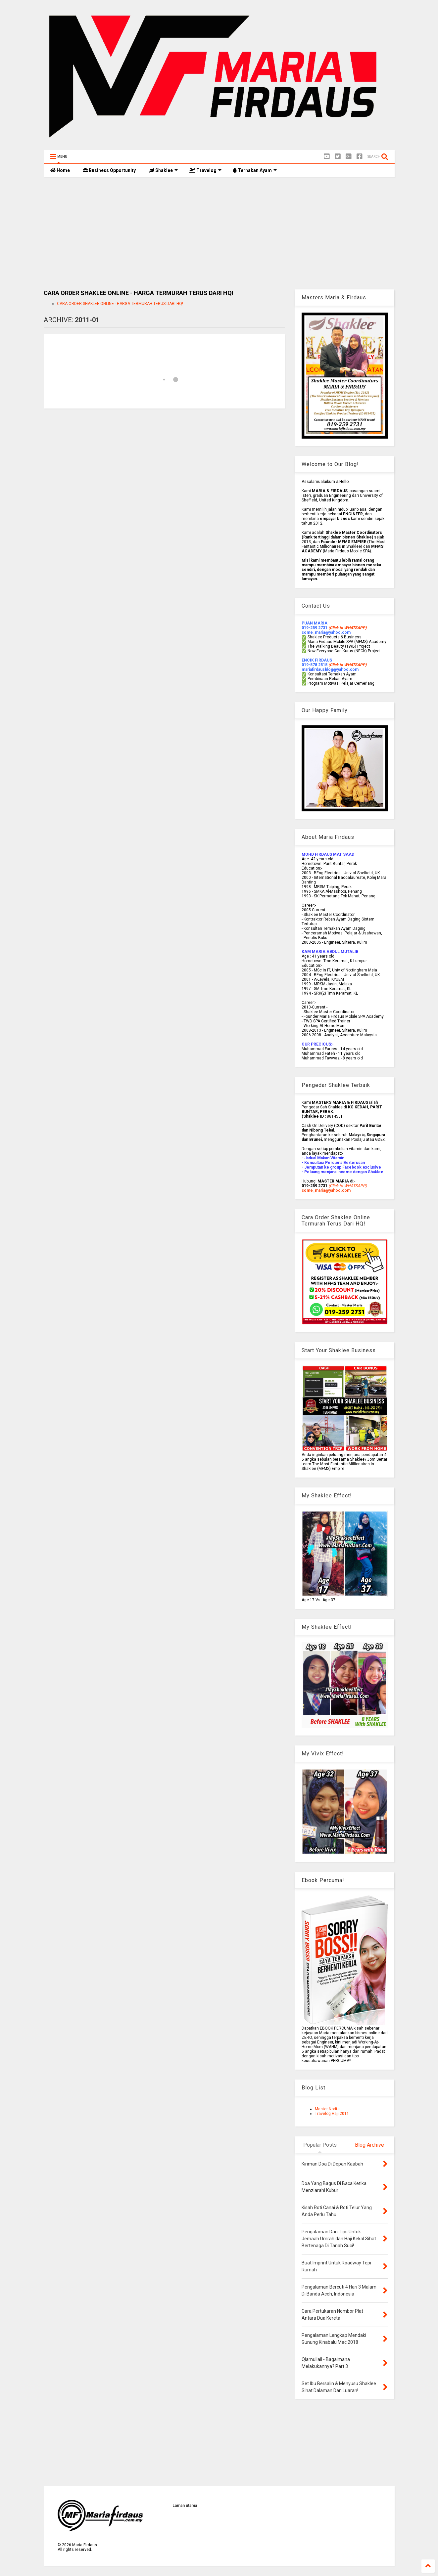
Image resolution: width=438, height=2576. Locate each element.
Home (60, 170)
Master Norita (327, 2109)
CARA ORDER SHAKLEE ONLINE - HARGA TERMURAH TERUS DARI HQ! (120, 303)
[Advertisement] (219, 233)
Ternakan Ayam (255, 170)
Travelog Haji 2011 (332, 2113)
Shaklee (163, 170)
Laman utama (184, 2505)
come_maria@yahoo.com (326, 1190)
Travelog (205, 170)
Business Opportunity (109, 170)
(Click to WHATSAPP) (347, 665)
